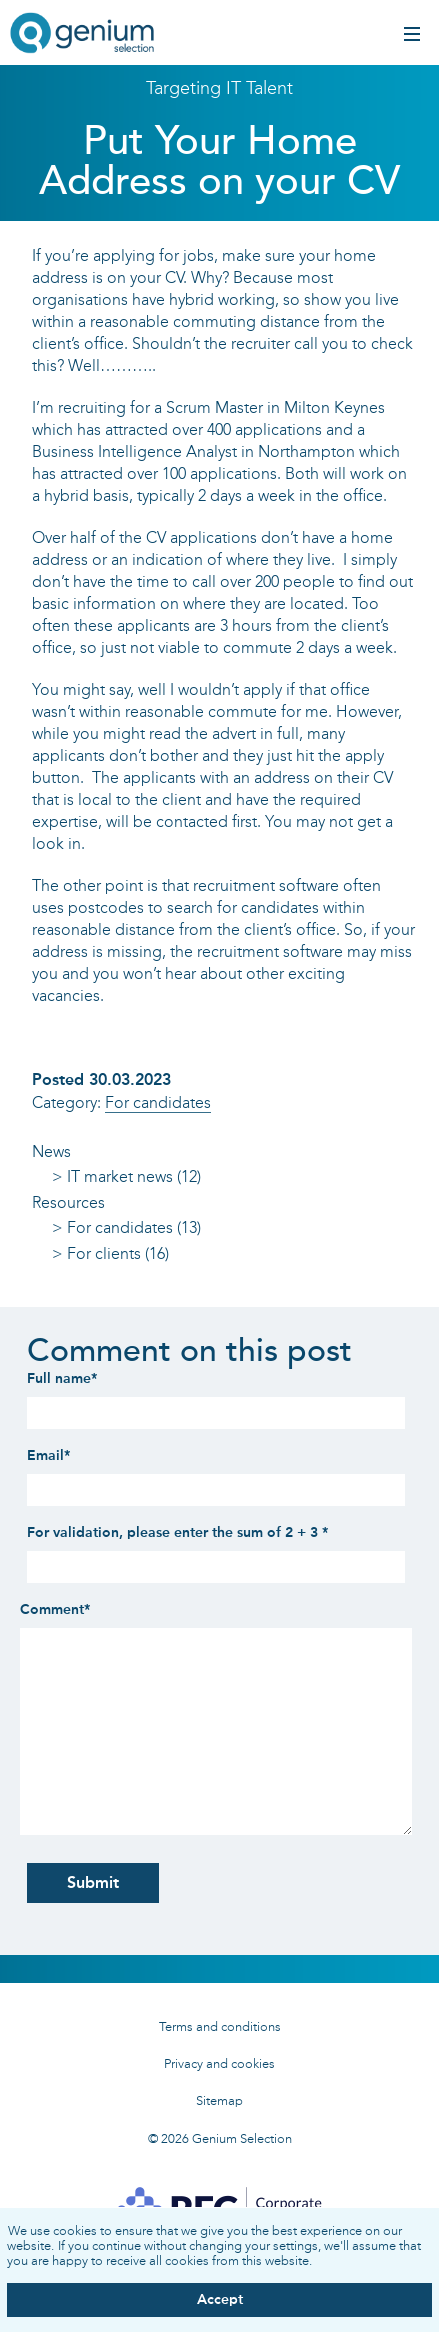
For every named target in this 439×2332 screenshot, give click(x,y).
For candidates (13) (134, 1227)
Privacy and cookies (219, 2063)
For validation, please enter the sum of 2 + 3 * (177, 1532)
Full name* (62, 1378)
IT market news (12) (134, 1176)
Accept (220, 2299)
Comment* (55, 1609)
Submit (93, 1882)
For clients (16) (118, 1253)
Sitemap (219, 2100)
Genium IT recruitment (82, 35)
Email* (48, 1455)
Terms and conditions (220, 2026)
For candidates (158, 1102)
